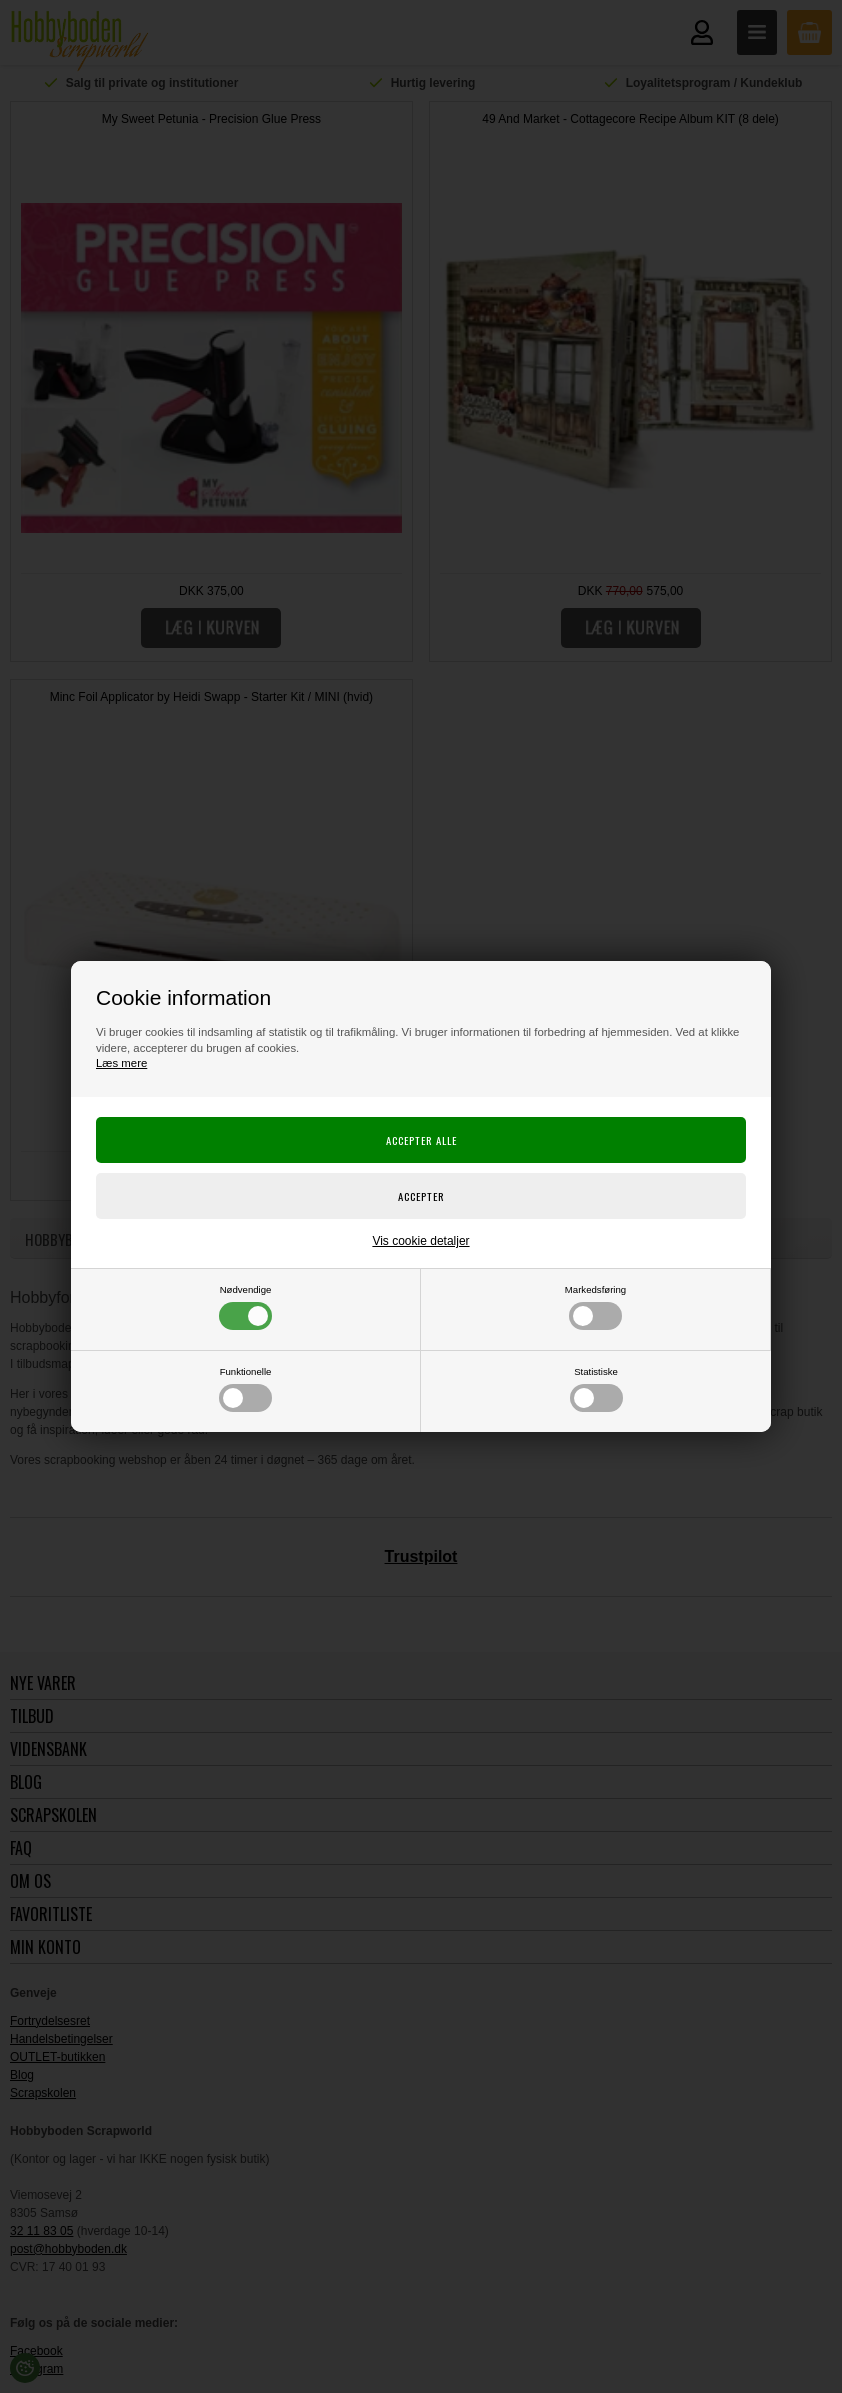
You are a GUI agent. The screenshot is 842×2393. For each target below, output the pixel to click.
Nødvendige (245, 1307)
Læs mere (121, 1063)
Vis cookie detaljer (420, 1241)
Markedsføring (595, 1307)
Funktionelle (245, 1389)
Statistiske (596, 1389)
